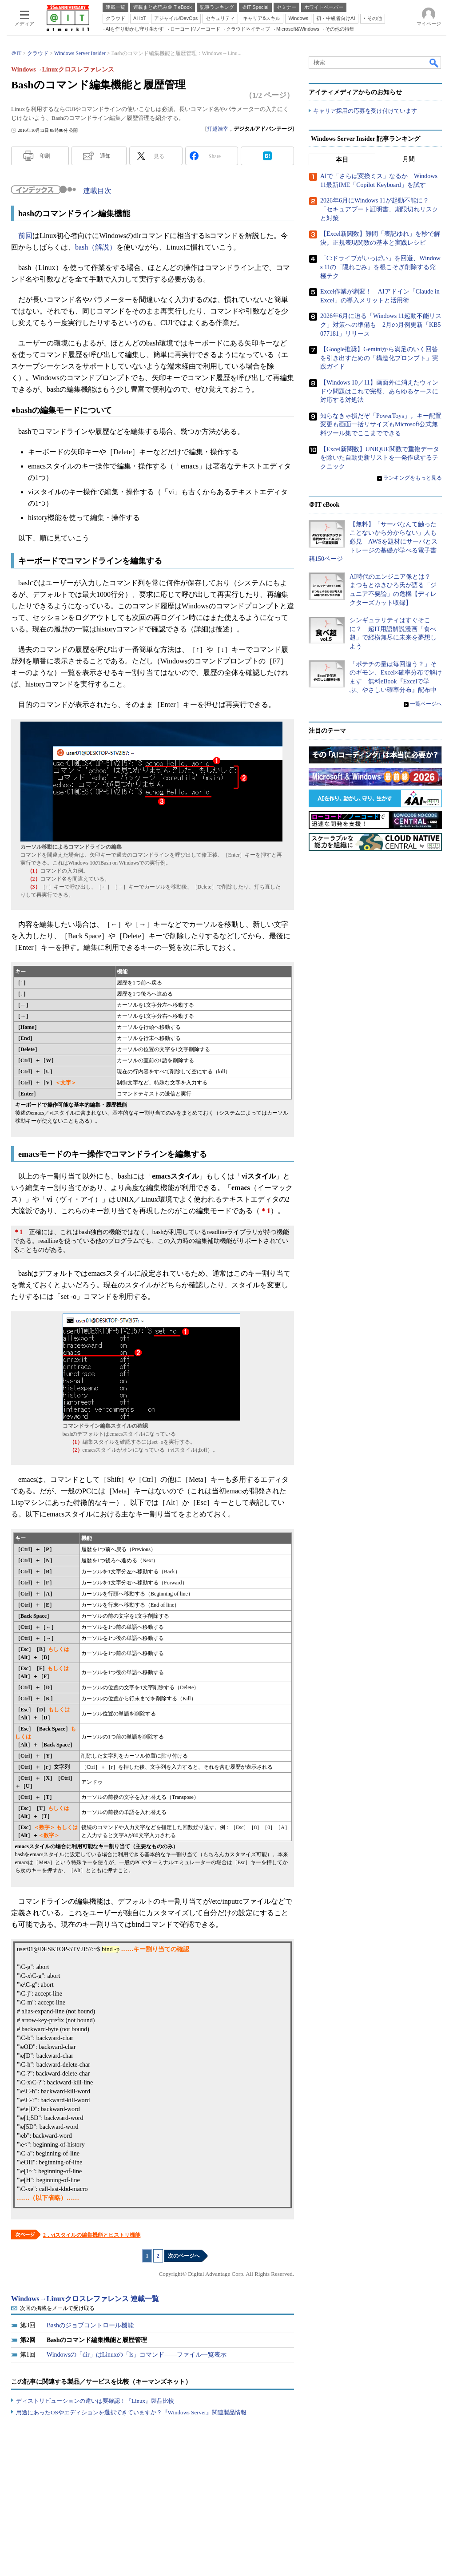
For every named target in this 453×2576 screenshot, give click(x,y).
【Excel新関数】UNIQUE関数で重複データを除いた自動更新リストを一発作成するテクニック (379, 458)
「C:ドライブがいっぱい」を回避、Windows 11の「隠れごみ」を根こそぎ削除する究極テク (380, 267)
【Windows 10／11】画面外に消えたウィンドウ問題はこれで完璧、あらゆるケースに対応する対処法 (379, 391)
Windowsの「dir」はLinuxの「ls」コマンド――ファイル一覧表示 (136, 2354)
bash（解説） (95, 247)
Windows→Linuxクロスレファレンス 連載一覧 (85, 2298)
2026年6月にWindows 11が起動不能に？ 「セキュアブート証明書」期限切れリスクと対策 (379, 210)
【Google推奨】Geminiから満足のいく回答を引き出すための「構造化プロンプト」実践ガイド (379, 358)
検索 (434, 62)
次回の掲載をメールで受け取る (57, 2308)
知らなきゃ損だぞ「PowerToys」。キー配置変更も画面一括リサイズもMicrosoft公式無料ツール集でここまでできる (380, 425)
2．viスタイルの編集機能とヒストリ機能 (91, 2235)
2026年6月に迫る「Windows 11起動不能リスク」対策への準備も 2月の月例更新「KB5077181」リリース (380, 325)
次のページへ (184, 2256)
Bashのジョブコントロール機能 (90, 2325)
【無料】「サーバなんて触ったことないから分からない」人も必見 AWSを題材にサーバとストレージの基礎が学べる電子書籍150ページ (373, 541)
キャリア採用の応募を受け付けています (365, 111)
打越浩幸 (217, 129)
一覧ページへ (426, 704)
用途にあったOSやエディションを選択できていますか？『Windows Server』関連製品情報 (131, 2412)
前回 (25, 235)
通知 (105, 156)
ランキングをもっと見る (412, 478)
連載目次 (97, 190)
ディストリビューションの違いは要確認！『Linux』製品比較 (95, 2400)
